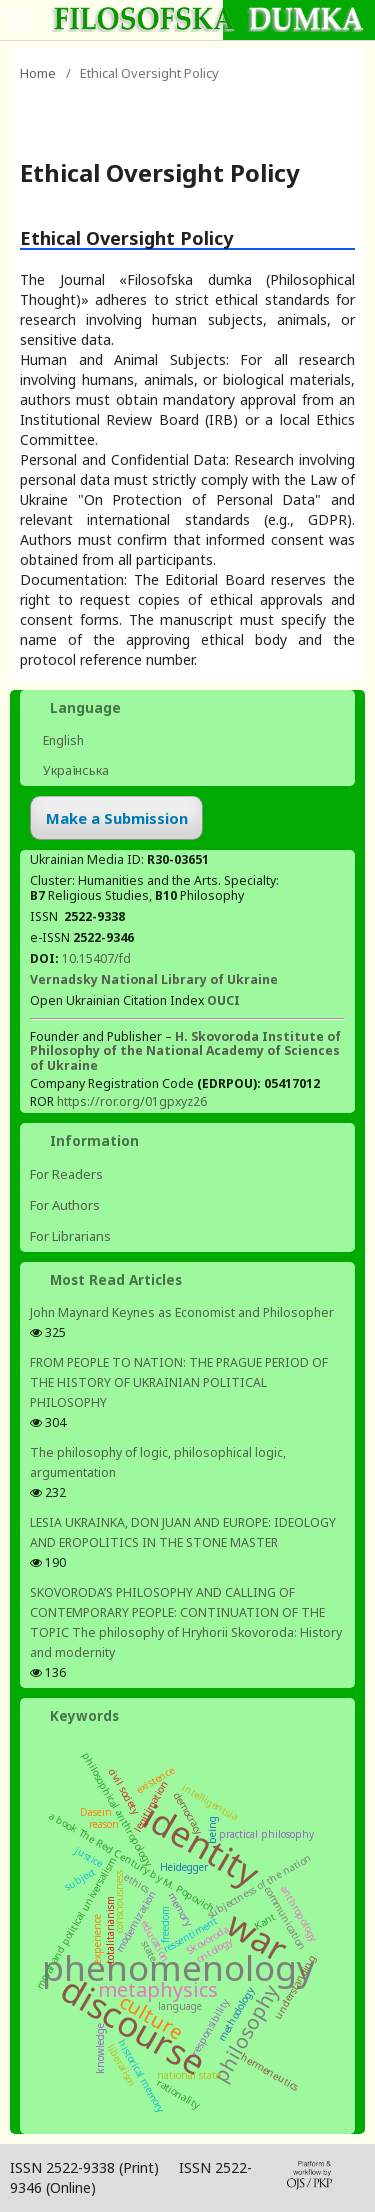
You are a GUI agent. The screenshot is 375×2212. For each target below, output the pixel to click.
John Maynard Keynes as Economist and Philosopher (182, 1312)
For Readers (66, 1174)
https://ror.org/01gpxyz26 (132, 1101)
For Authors (65, 1205)
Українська (74, 770)
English (62, 740)
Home (38, 73)
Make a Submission (117, 818)
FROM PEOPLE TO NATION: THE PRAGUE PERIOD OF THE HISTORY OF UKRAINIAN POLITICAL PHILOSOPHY (179, 1382)
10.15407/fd (96, 958)
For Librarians (70, 1236)
